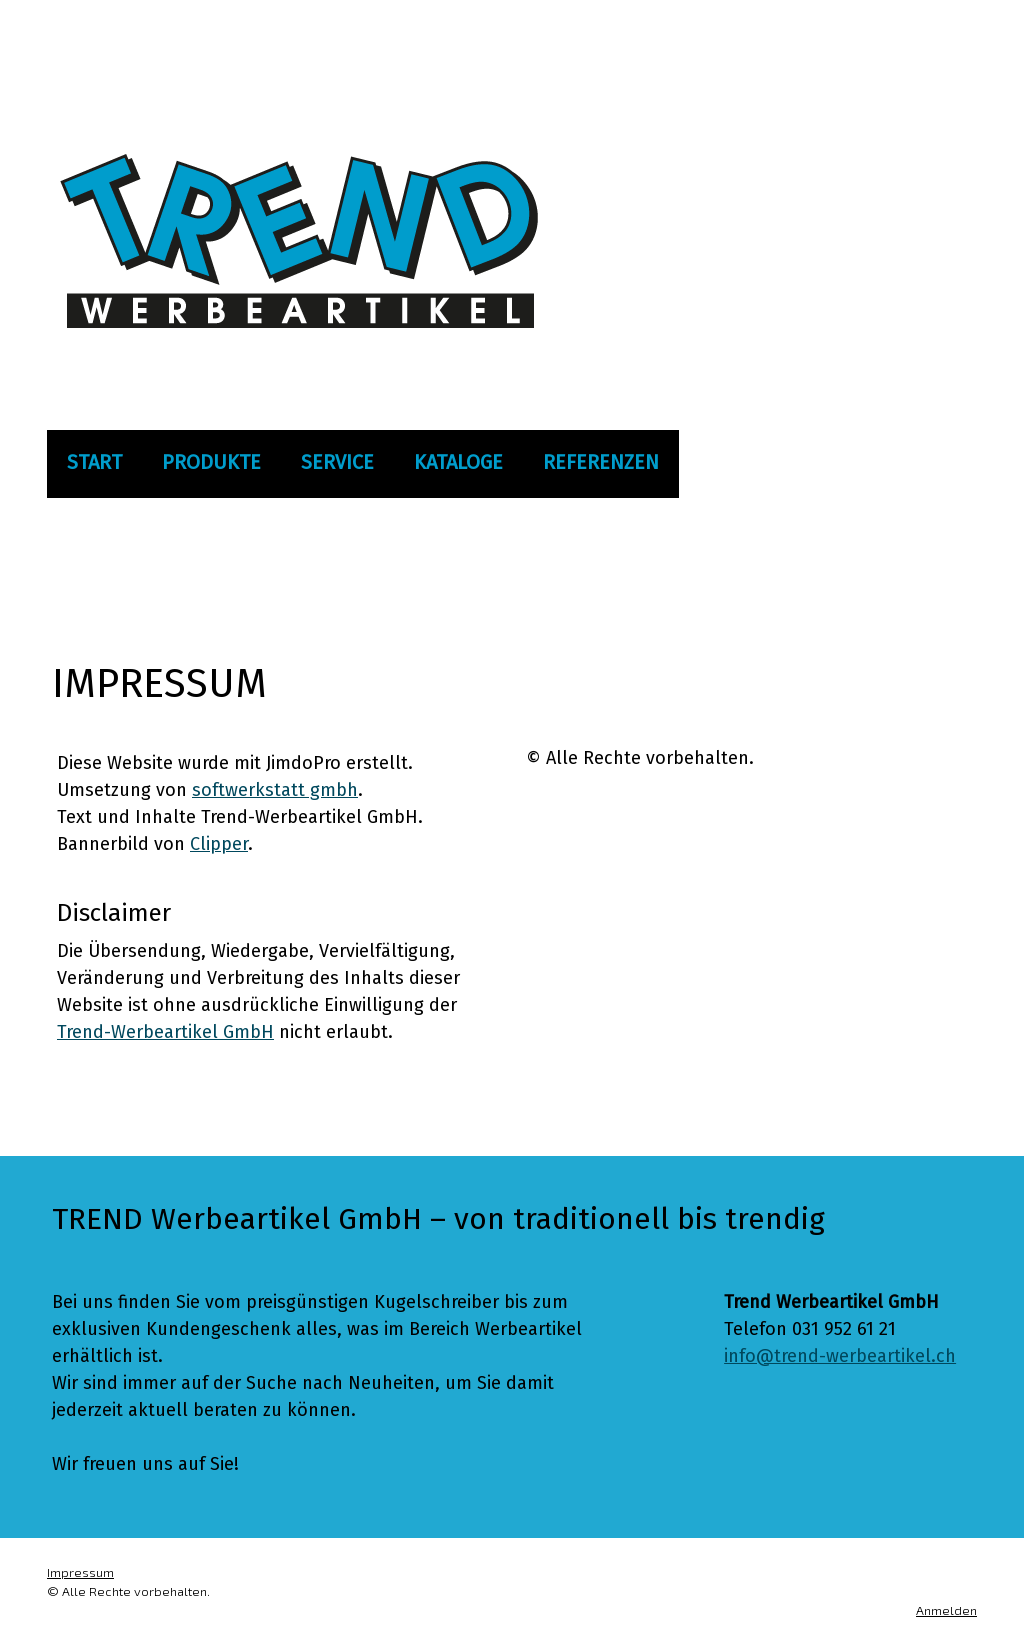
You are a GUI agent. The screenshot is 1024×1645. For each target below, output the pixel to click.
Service (337, 462)
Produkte (211, 462)
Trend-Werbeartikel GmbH (165, 1032)
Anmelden (946, 1610)
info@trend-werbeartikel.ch (840, 1356)
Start (94, 462)
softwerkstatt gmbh (275, 790)
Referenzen (601, 462)
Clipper (219, 844)
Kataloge (458, 462)
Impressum (80, 1572)
